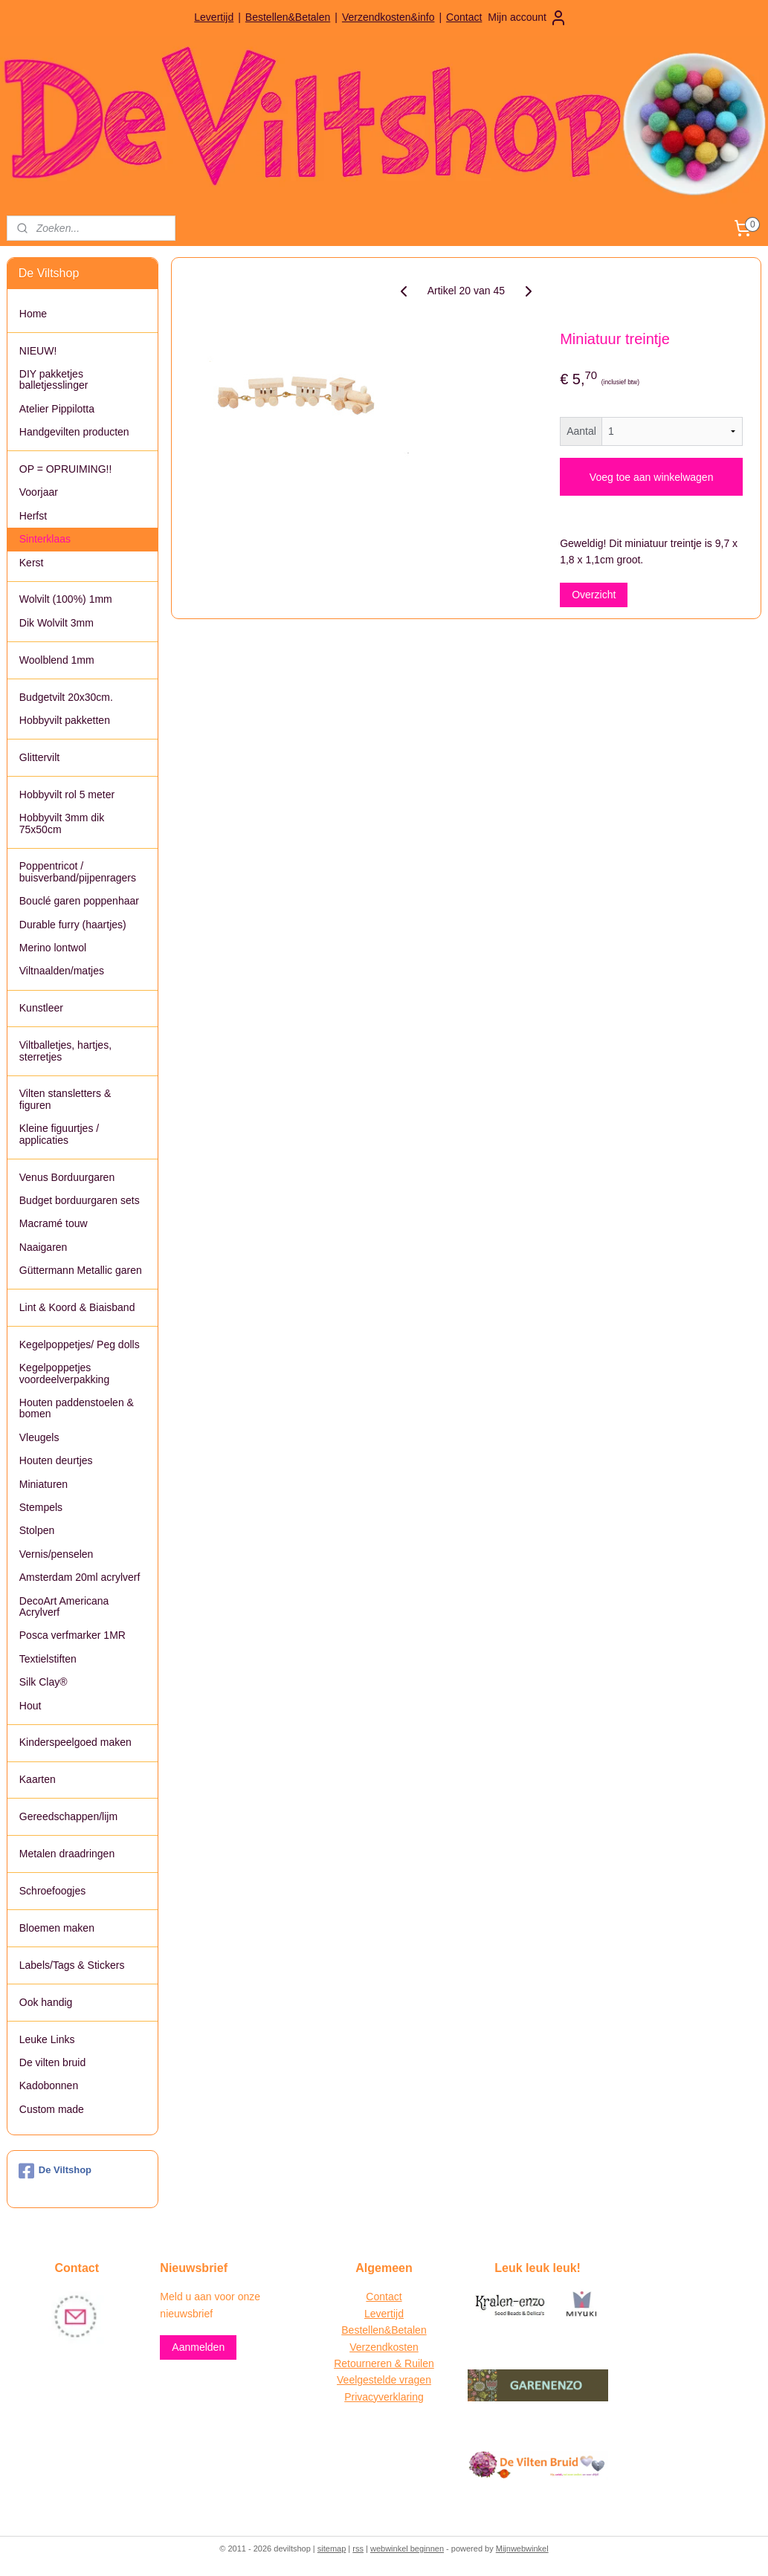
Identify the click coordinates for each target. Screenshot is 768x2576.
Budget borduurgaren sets (79, 1200)
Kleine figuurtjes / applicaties (59, 1133)
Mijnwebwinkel (522, 2548)
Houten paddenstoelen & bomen (76, 1408)
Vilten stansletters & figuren (65, 1098)
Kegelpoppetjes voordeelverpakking (64, 1373)
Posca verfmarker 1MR (72, 1635)
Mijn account (527, 18)
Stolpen (36, 1530)
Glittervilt (39, 757)
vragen (413, 2380)
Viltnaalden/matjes (61, 971)
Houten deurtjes (56, 1460)
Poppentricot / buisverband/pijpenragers (77, 871)
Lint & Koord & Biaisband (77, 1307)
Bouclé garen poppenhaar (79, 901)
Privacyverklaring (384, 2397)
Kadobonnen (48, 2085)
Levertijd (213, 17)
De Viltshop (55, 2171)
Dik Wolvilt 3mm (56, 623)
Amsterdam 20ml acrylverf (80, 1577)
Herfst (33, 516)
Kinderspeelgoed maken (75, 1742)
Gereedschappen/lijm (68, 1816)
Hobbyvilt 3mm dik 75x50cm (61, 823)
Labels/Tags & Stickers (72, 1965)
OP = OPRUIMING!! (65, 469)
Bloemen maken (56, 1928)
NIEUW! (38, 351)
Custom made (51, 2109)
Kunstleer (41, 1008)
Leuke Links (47, 2039)
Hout (30, 1706)
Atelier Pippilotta (56, 409)
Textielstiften (48, 1659)
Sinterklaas (45, 539)
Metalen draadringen (66, 1854)
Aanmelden (198, 2347)
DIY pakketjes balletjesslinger (53, 379)
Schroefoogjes (52, 1891)
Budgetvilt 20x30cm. (66, 697)
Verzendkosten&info (388, 17)
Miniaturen (43, 1484)
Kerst (31, 563)
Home (33, 314)
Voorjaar (38, 492)
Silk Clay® (43, 1682)
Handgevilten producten (74, 432)
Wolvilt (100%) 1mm (65, 599)
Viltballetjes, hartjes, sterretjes (65, 1050)
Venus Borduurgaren (66, 1177)
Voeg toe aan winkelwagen (652, 476)
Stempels (40, 1507)
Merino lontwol (52, 948)
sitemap (331, 2548)
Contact (464, 17)
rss (358, 2548)
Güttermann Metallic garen (80, 1270)
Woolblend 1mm (56, 660)
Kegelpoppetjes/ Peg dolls (79, 1344)
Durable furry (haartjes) (72, 925)
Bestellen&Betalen (287, 17)
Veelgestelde (366, 2380)
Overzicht (594, 595)
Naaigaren (43, 1247)
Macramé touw (53, 1223)
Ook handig (46, 2002)
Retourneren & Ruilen (384, 2363)
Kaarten (37, 1779)
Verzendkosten (384, 2347)
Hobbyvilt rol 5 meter (66, 794)
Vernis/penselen (56, 1554)
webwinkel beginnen (407, 2548)
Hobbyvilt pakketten (64, 720)
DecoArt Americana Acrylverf (64, 1606)
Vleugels (39, 1437)
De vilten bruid (52, 2062)
